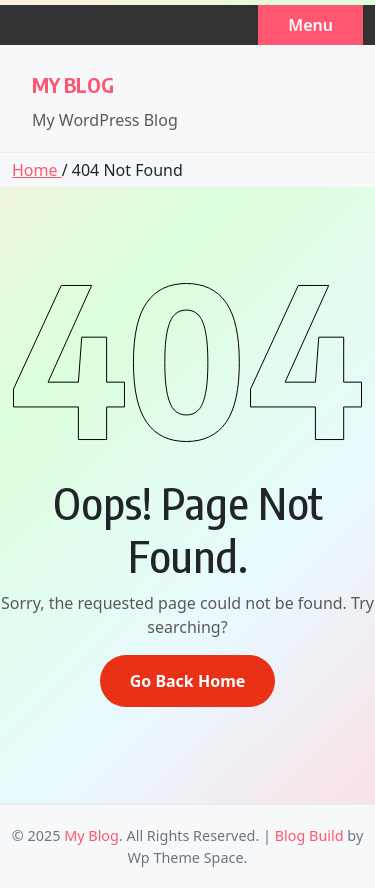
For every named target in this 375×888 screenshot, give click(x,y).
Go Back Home (188, 681)
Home (37, 170)
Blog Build (309, 835)
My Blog (73, 84)
